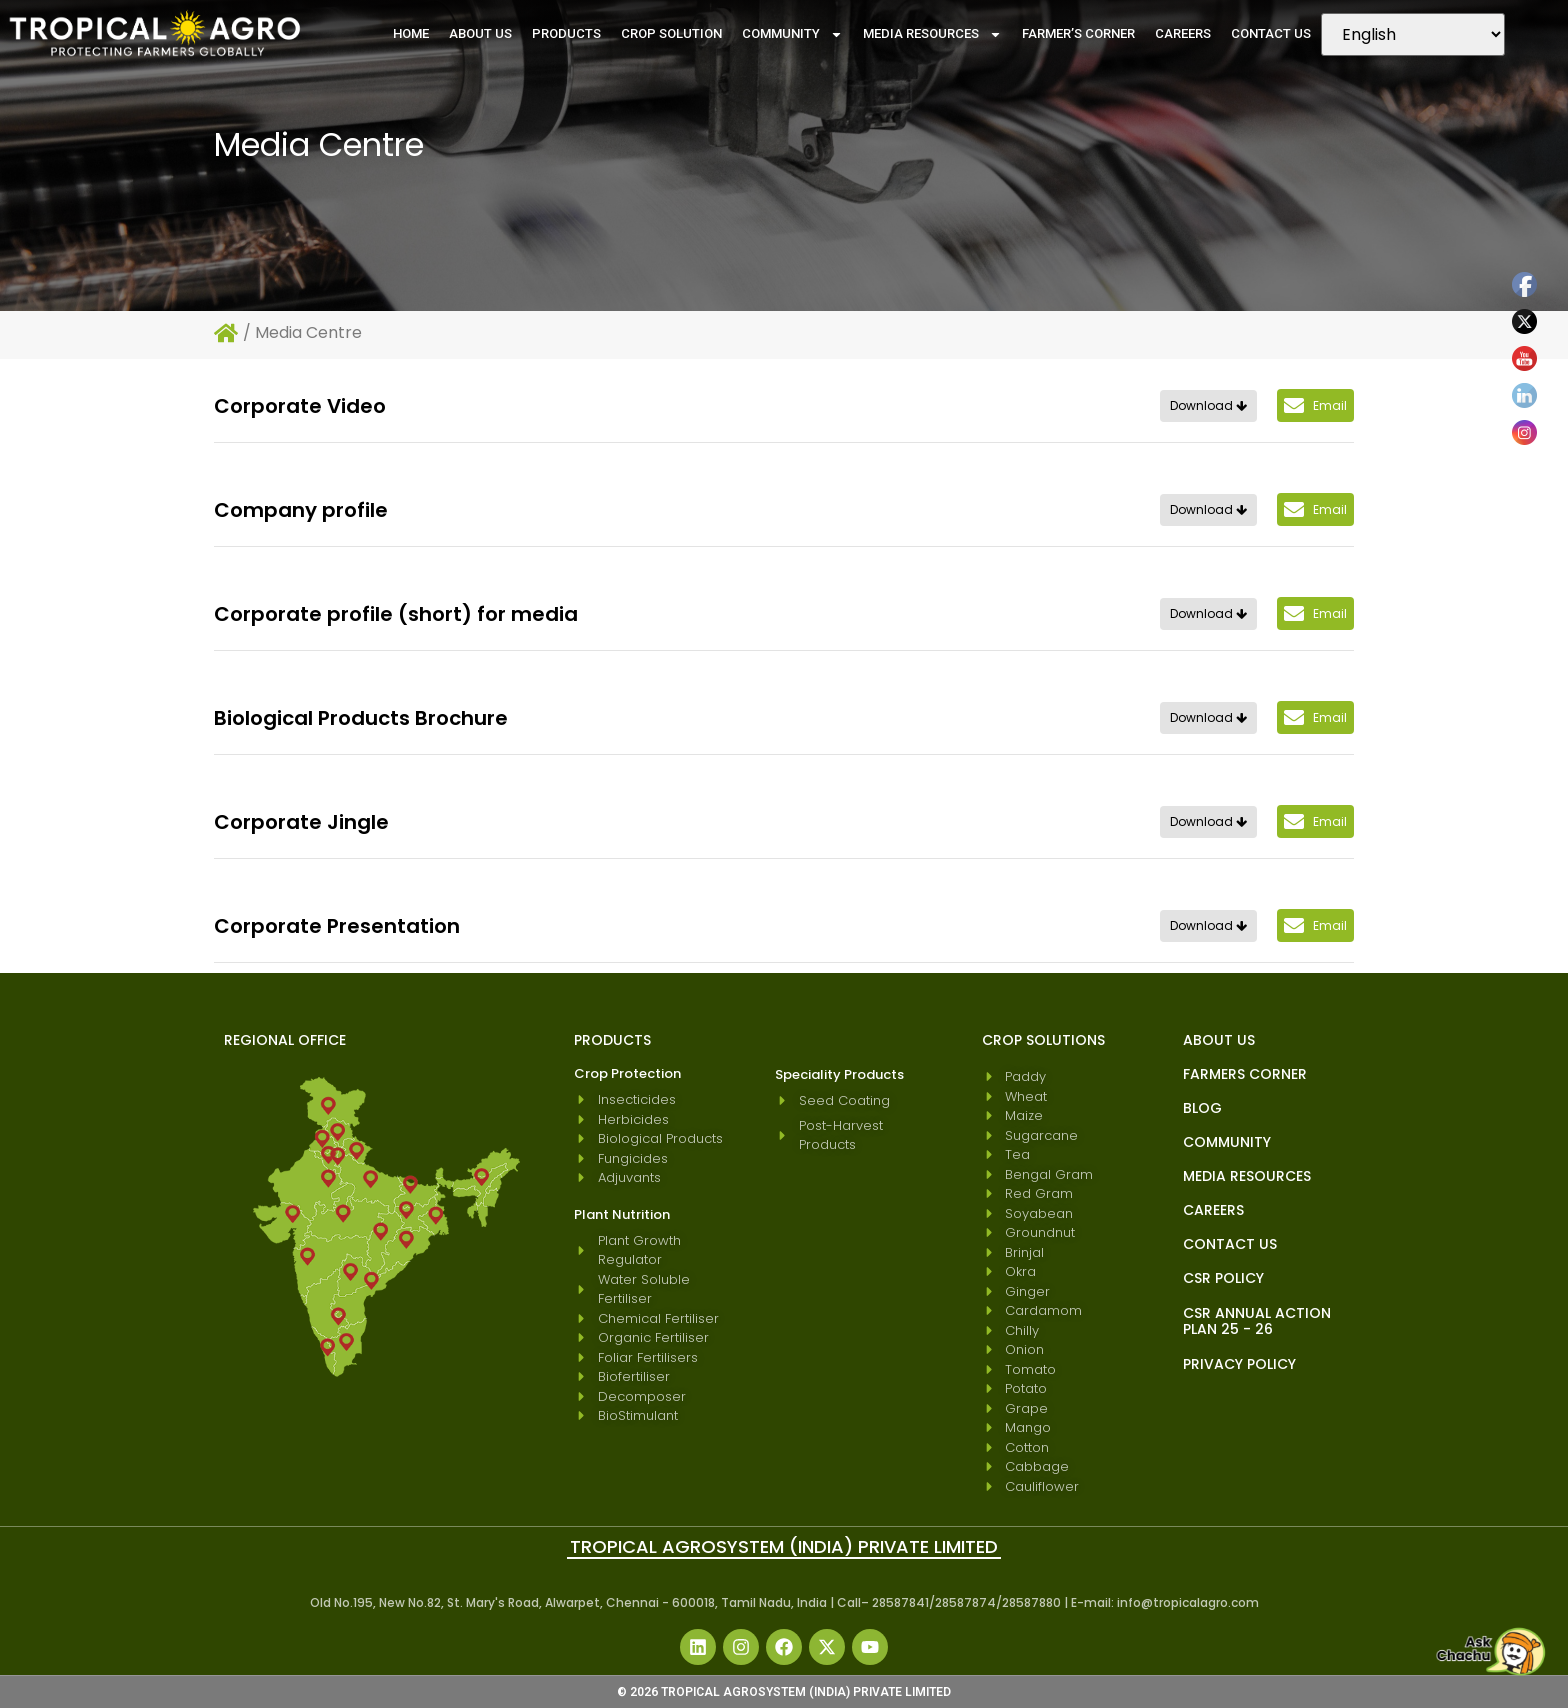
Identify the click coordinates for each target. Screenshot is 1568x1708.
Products (566, 33)
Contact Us (1271, 33)
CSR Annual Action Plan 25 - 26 (1257, 1321)
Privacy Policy (1239, 1364)
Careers (1183, 33)
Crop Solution (671, 33)
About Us (480, 33)
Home (411, 33)
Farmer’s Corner (1078, 33)
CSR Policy (1223, 1278)
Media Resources (932, 34)
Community (792, 34)
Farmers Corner (1245, 1074)
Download (1208, 405)
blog (1202, 1108)
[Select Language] (1413, 34)
